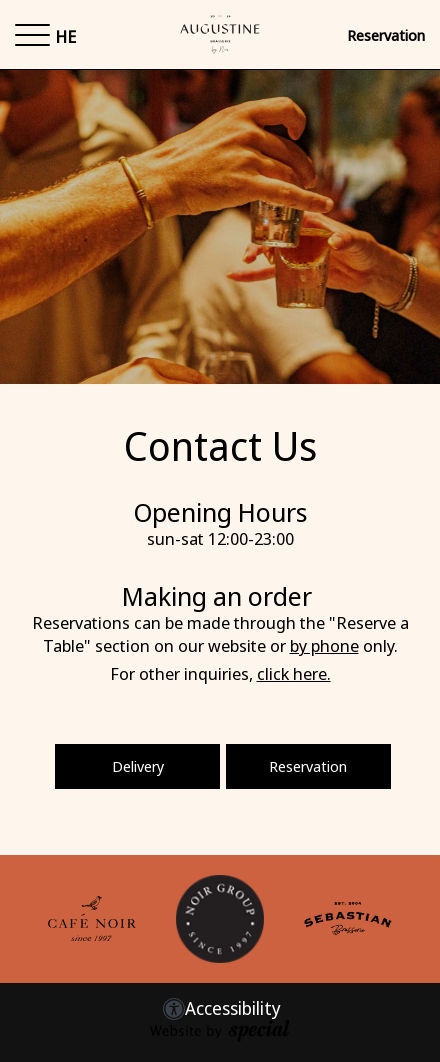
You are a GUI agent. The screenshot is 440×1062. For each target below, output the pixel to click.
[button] (32, 35)
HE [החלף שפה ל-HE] (65, 36)
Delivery (138, 766)
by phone (324, 645)
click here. (294, 673)
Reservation (386, 35)
